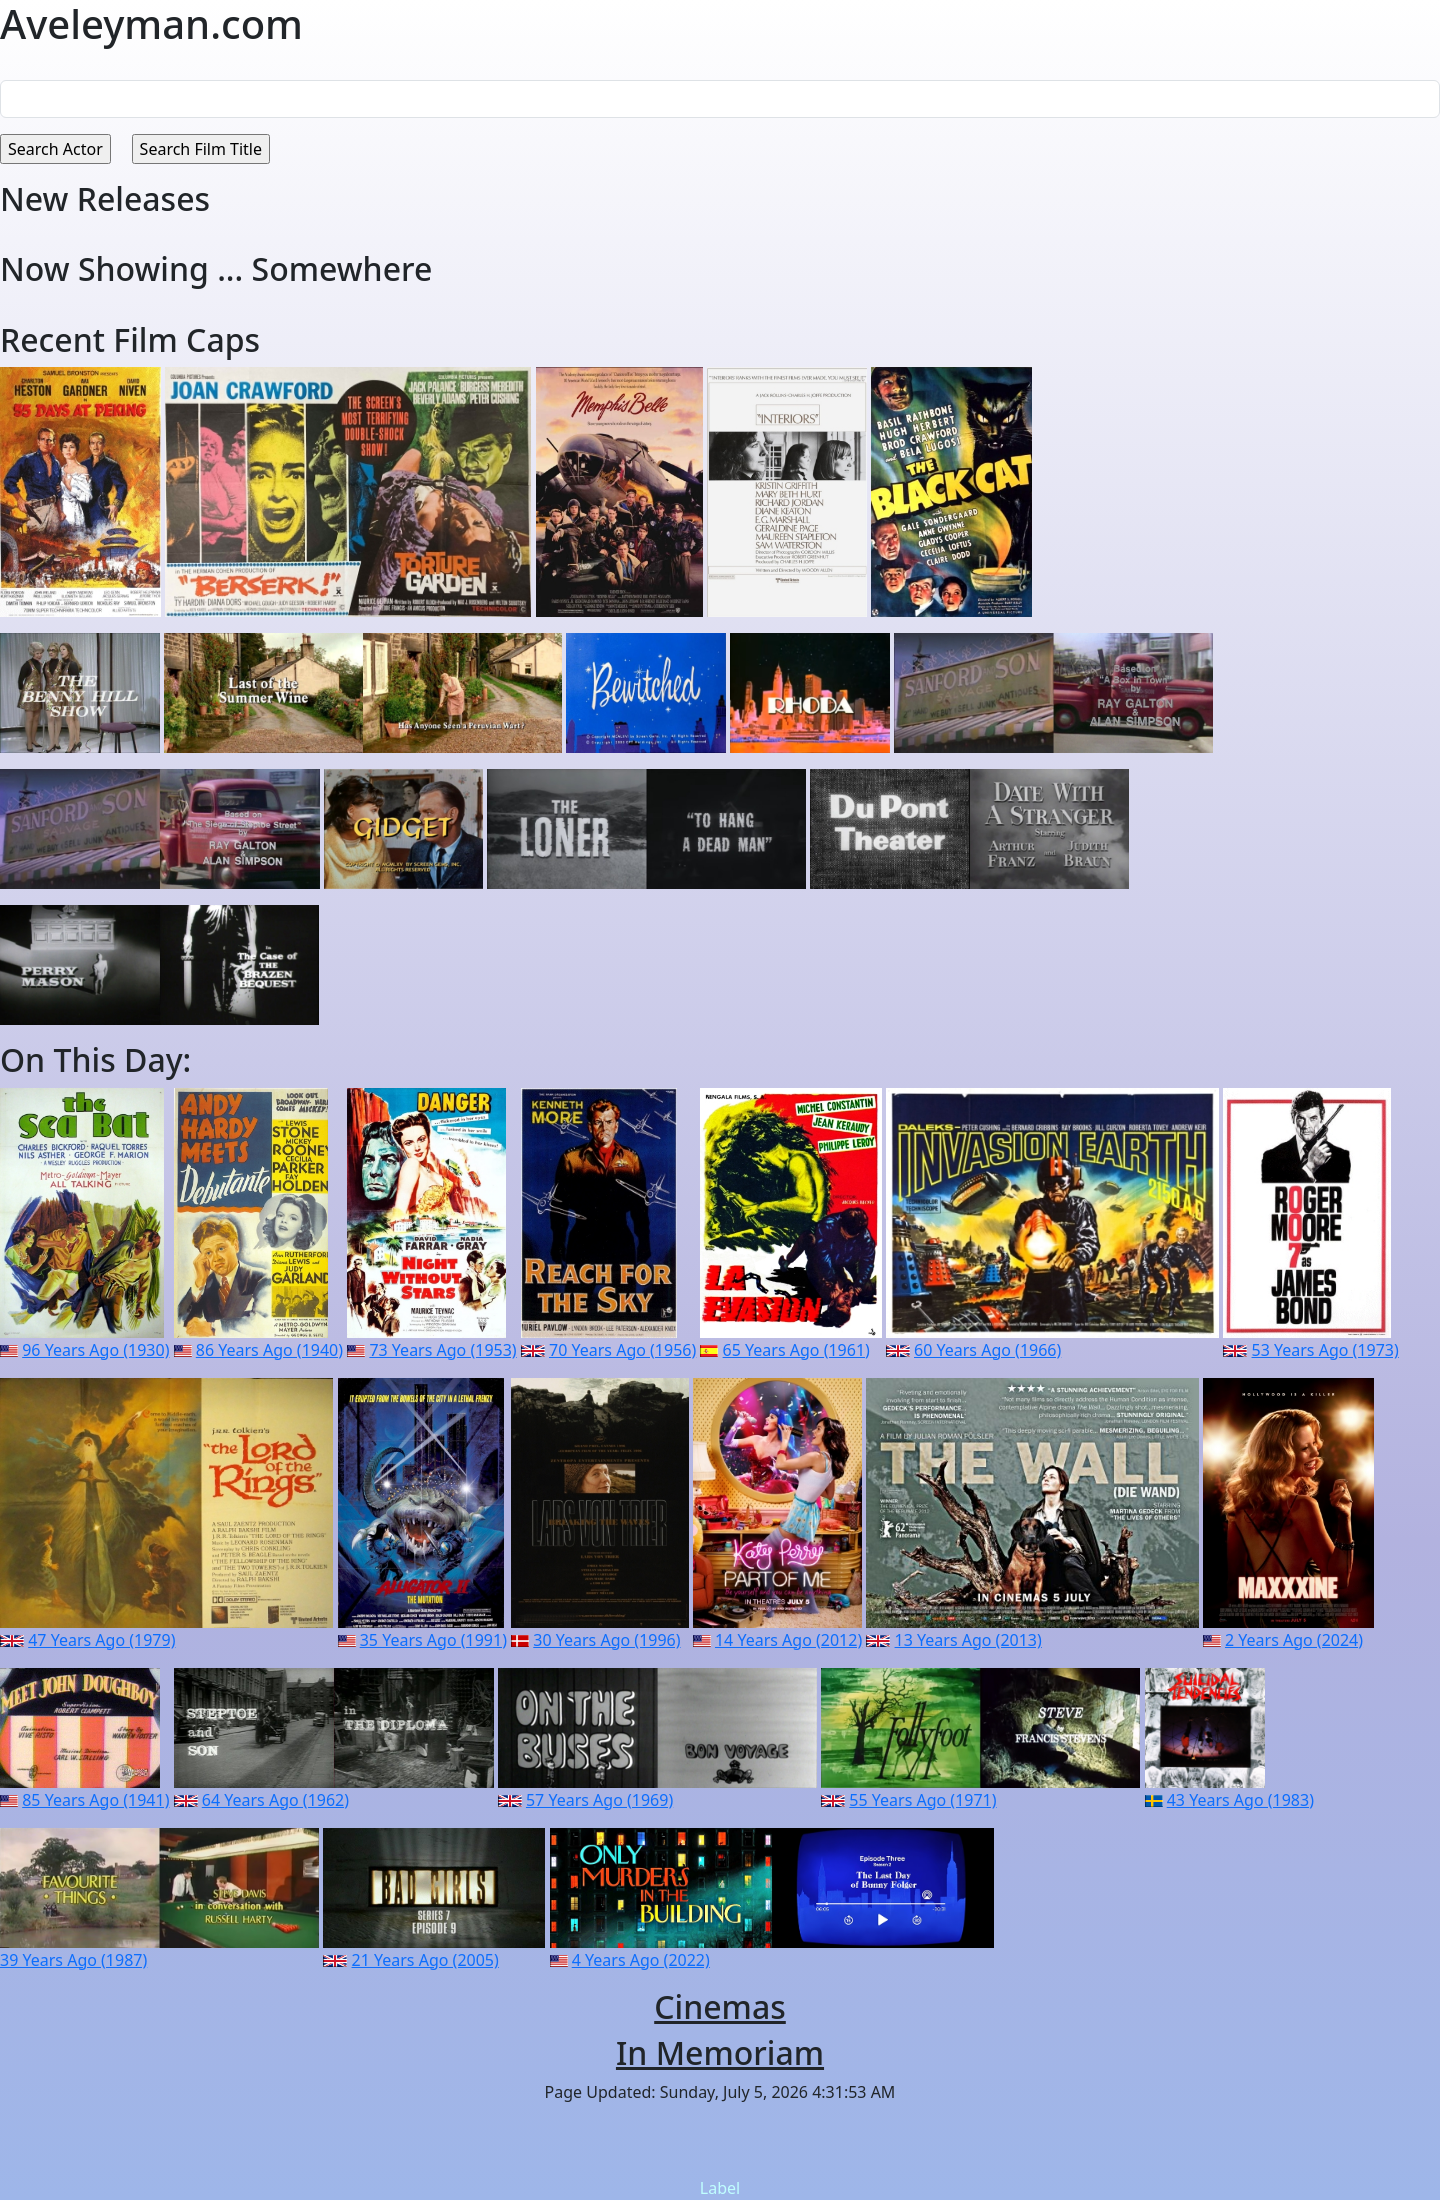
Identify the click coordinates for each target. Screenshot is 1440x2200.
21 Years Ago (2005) (425, 1960)
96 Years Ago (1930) (95, 1350)
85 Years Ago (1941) (95, 1800)
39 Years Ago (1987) (73, 1960)
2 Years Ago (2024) (1294, 1640)
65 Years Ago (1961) (796, 1350)
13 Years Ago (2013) (968, 1640)
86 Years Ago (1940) (269, 1350)
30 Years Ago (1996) (606, 1640)
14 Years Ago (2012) (788, 1640)
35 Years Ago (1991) (433, 1640)
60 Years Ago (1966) (987, 1350)
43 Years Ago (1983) (1240, 1800)
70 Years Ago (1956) (622, 1350)
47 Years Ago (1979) (101, 1640)
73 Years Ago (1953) (442, 1350)
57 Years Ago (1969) (599, 1800)
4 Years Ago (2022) (641, 1960)
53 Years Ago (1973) (1325, 1350)
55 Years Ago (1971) (922, 1800)
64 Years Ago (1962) (275, 1800)
